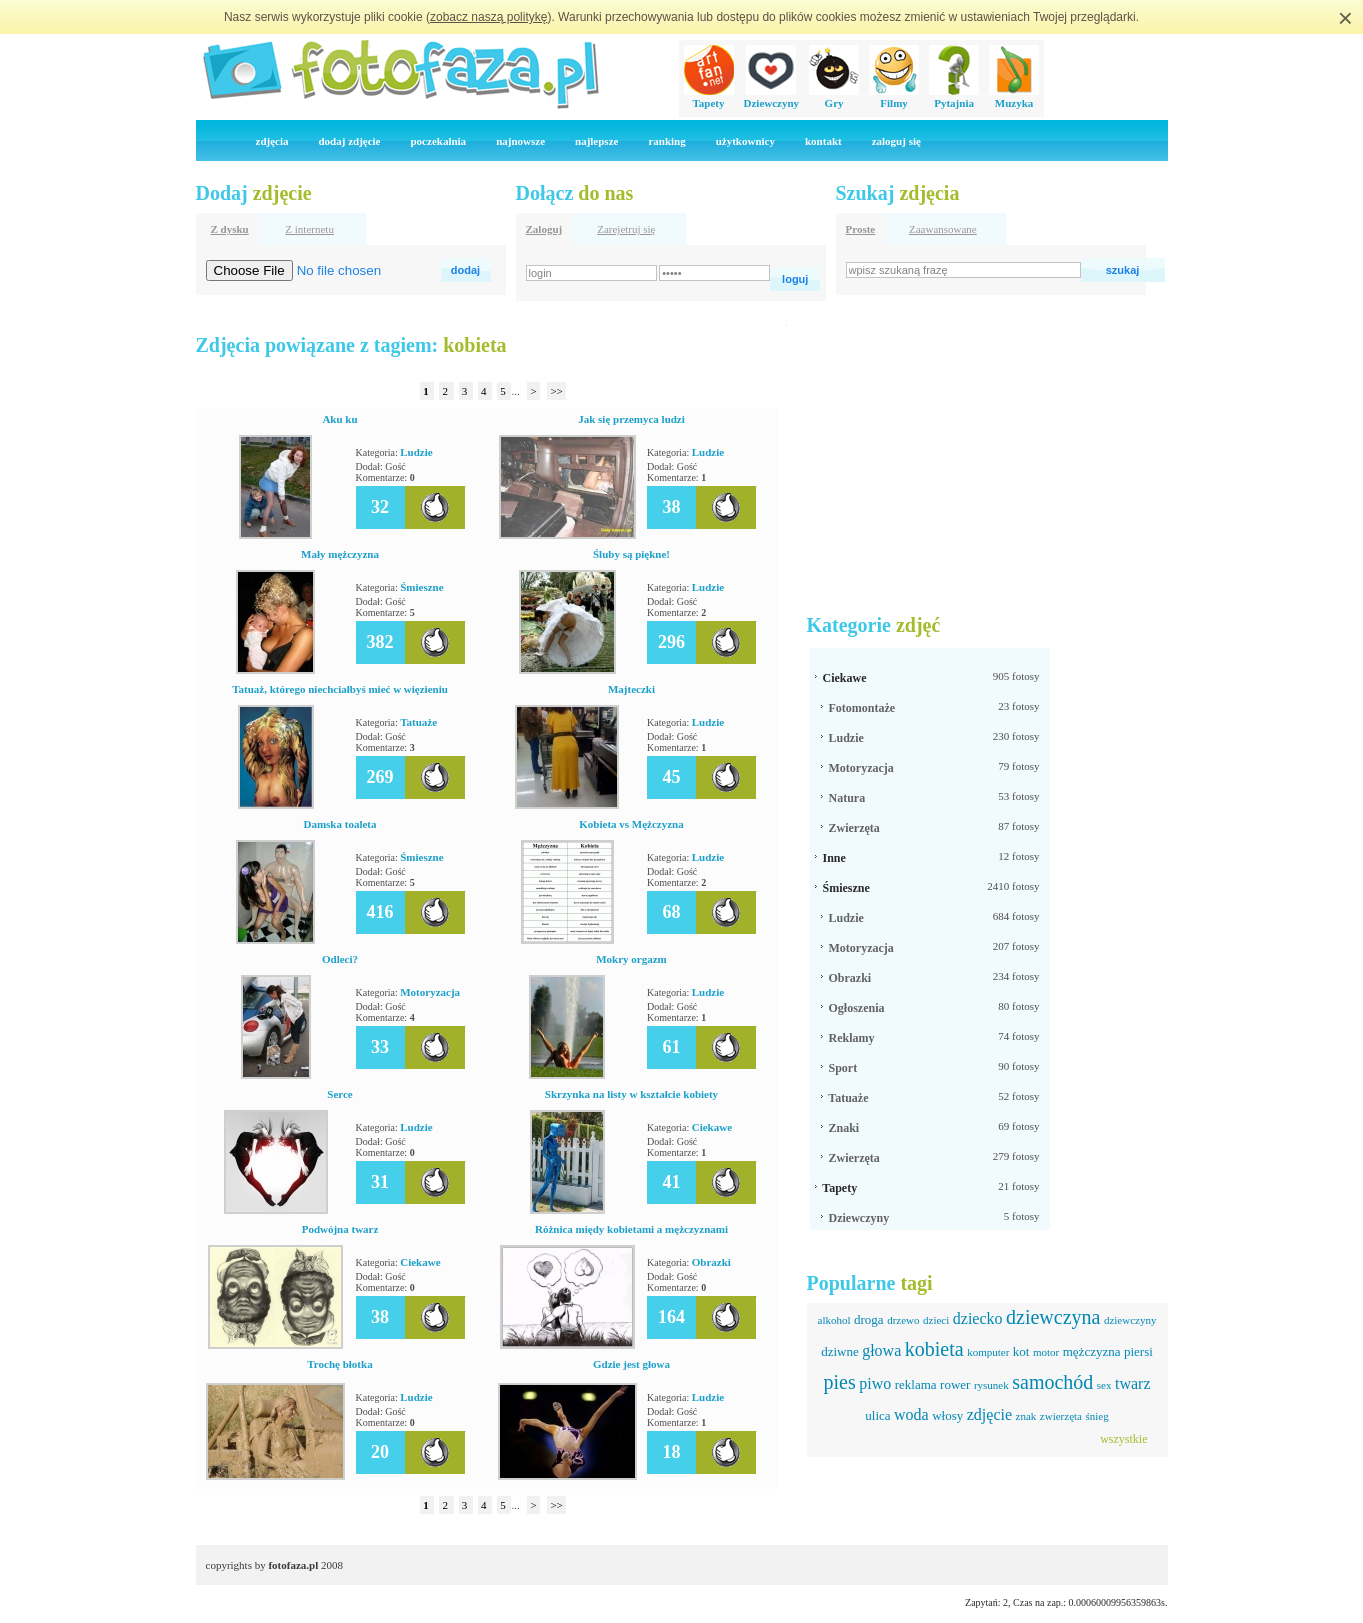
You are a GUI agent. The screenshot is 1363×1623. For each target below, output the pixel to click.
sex (1104, 1385)
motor (1046, 1352)
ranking (666, 141)
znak (1026, 1416)
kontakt (823, 141)
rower (955, 1384)
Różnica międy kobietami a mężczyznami (631, 1229)
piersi (1138, 1351)
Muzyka (1014, 97)
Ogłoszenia (857, 1008)
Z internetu (309, 229)
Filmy (894, 97)
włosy (947, 1415)
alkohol (834, 1320)
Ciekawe (712, 1127)
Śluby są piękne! (631, 554)
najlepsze (596, 141)
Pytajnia (954, 97)
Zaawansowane (943, 229)
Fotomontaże (862, 708)
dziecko (978, 1318)
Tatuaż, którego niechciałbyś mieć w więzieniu (340, 689)
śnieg (1096, 1416)
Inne (834, 858)
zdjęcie (989, 1414)
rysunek (991, 1385)
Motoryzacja (430, 992)
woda (911, 1414)
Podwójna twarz (340, 1229)
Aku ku (339, 419)
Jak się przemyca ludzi (631, 419)
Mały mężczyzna (340, 554)
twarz (1133, 1383)
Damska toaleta (339, 824)
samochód (1052, 1382)
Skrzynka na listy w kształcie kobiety (631, 1094)
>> (556, 391)
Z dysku (230, 229)
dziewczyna (1053, 1317)
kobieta (934, 1349)
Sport (843, 1068)
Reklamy (852, 1038)
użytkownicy (745, 141)
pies (839, 1382)
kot (1021, 1351)
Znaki (844, 1128)
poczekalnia (439, 141)
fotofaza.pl (293, 1565)
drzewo (903, 1320)
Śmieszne (421, 587)
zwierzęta (1061, 1416)
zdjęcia (272, 141)
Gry (834, 97)
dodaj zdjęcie (349, 141)
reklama (916, 1384)
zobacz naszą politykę (488, 17)
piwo (875, 1383)
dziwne (840, 1351)
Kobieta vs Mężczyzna (631, 824)
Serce (339, 1094)
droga (869, 1319)
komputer (988, 1352)
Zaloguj (544, 229)
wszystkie (1123, 1439)
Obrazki (711, 1262)
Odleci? (340, 959)
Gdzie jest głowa (631, 1364)
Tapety (709, 97)
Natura (847, 798)
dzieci (936, 1320)
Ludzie (416, 452)
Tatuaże (418, 722)
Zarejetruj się (626, 229)
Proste (861, 229)
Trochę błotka (339, 1364)
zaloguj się (896, 141)
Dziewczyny (772, 97)
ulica (877, 1415)
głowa (881, 1350)
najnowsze (520, 141)
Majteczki (631, 689)
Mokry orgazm (631, 959)
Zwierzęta (854, 828)
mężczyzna (1092, 1351)
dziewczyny (1130, 1320)
